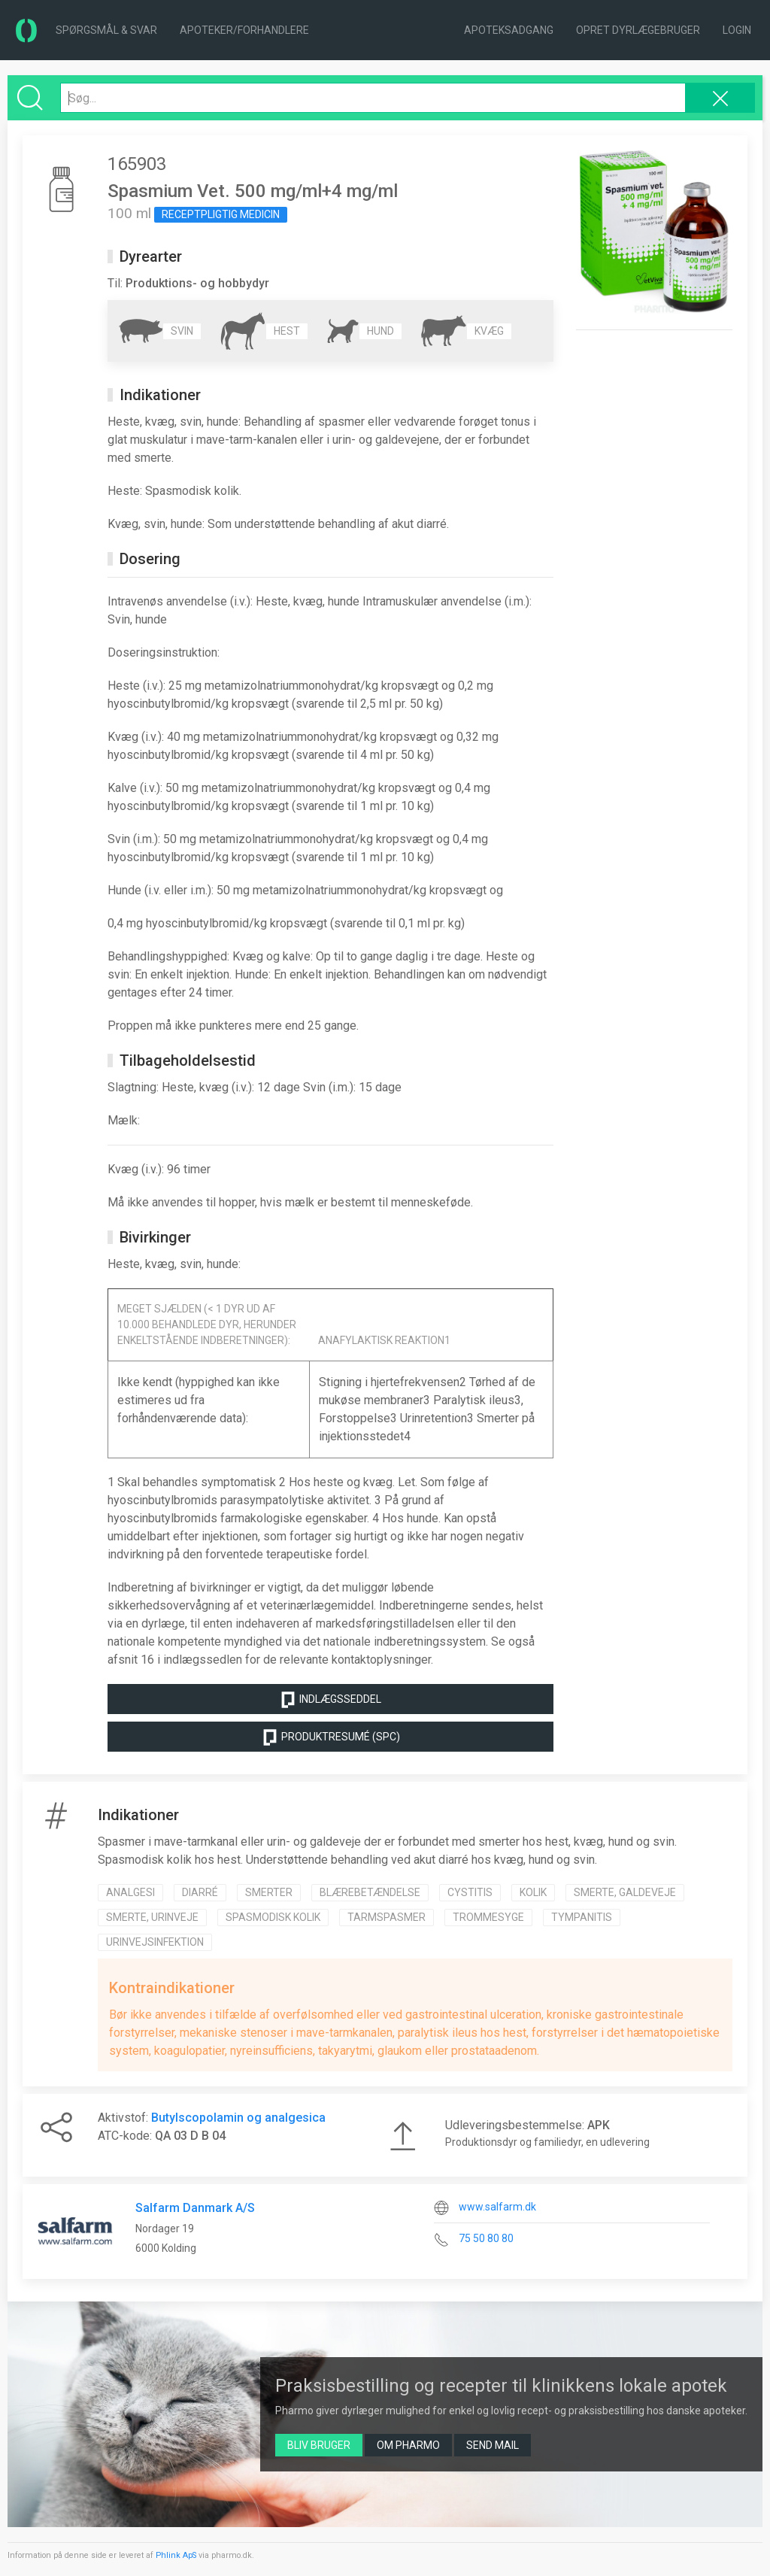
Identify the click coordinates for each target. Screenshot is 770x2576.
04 (219, 2135)
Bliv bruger (318, 2445)
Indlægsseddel (330, 1700)
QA (163, 2135)
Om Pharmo (408, 2445)
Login (737, 30)
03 (180, 2135)
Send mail (492, 2445)
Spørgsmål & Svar (106, 30)
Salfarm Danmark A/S (195, 2208)
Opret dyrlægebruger (638, 30)
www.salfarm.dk (497, 2207)
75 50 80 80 (486, 2238)
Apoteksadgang (508, 30)
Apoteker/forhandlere (244, 30)
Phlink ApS (176, 2555)
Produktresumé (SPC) (330, 1737)
